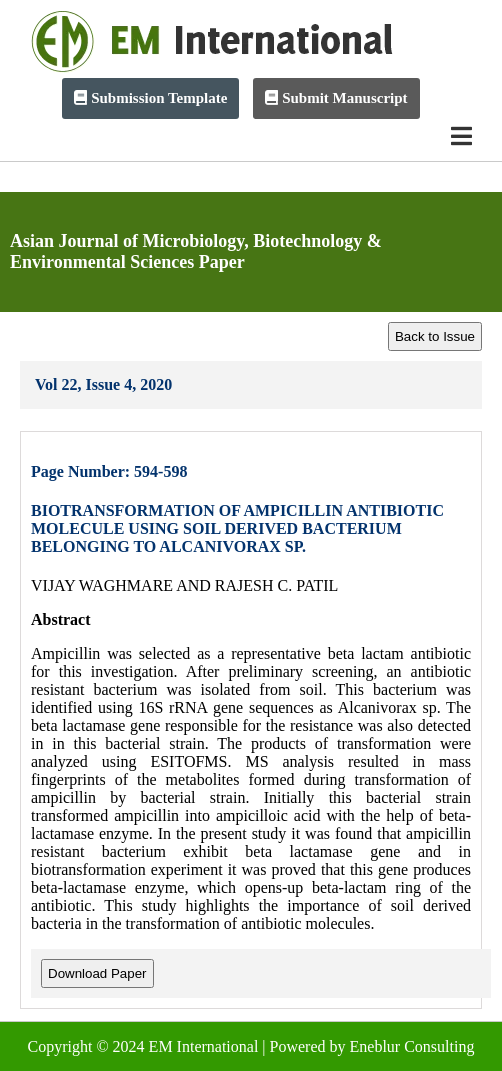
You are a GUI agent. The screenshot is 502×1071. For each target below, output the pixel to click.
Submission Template (150, 98)
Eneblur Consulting (412, 1046)
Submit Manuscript (336, 98)
